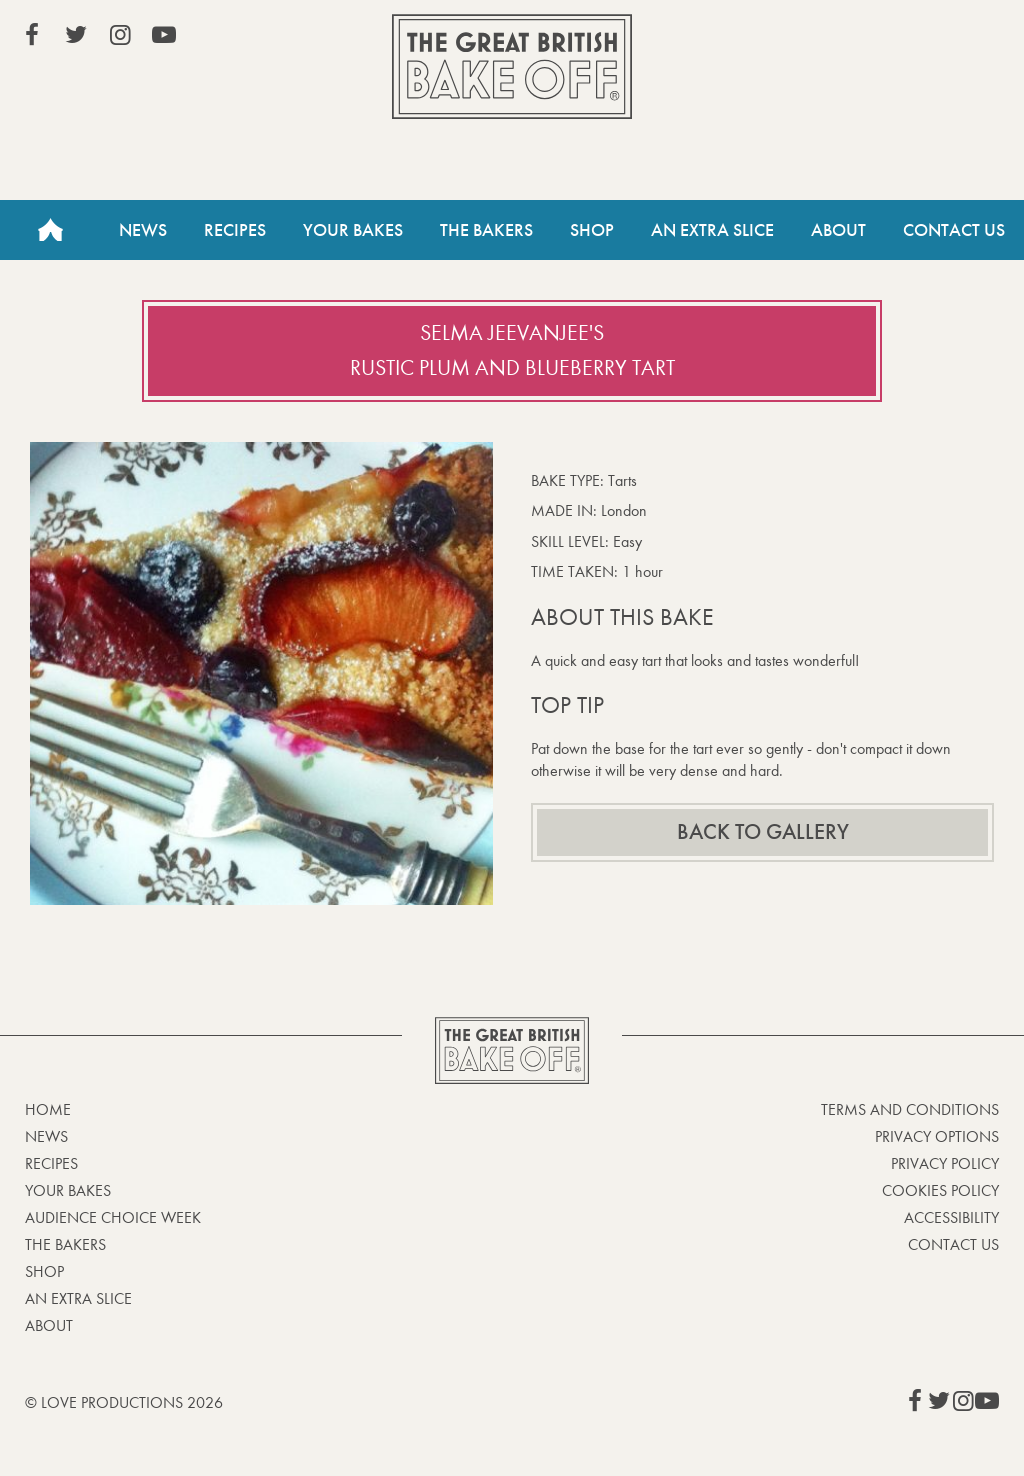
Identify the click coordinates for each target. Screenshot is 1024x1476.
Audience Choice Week (113, 1217)
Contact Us (954, 230)
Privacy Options (937, 1136)
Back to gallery (763, 832)
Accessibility (951, 1217)
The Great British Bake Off (512, 66)
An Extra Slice (712, 230)
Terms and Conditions (910, 1109)
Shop (592, 230)
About (838, 230)
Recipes (235, 230)
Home (50, 230)
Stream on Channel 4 (908, 39)
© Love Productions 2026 (124, 1402)
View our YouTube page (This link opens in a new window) (164, 35)
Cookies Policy (940, 1190)
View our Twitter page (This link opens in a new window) (76, 35)
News (143, 230)
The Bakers (486, 230)
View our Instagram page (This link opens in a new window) (120, 35)
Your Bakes (353, 230)
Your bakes (68, 1190)
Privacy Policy (945, 1163)
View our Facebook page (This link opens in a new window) (32, 35)
